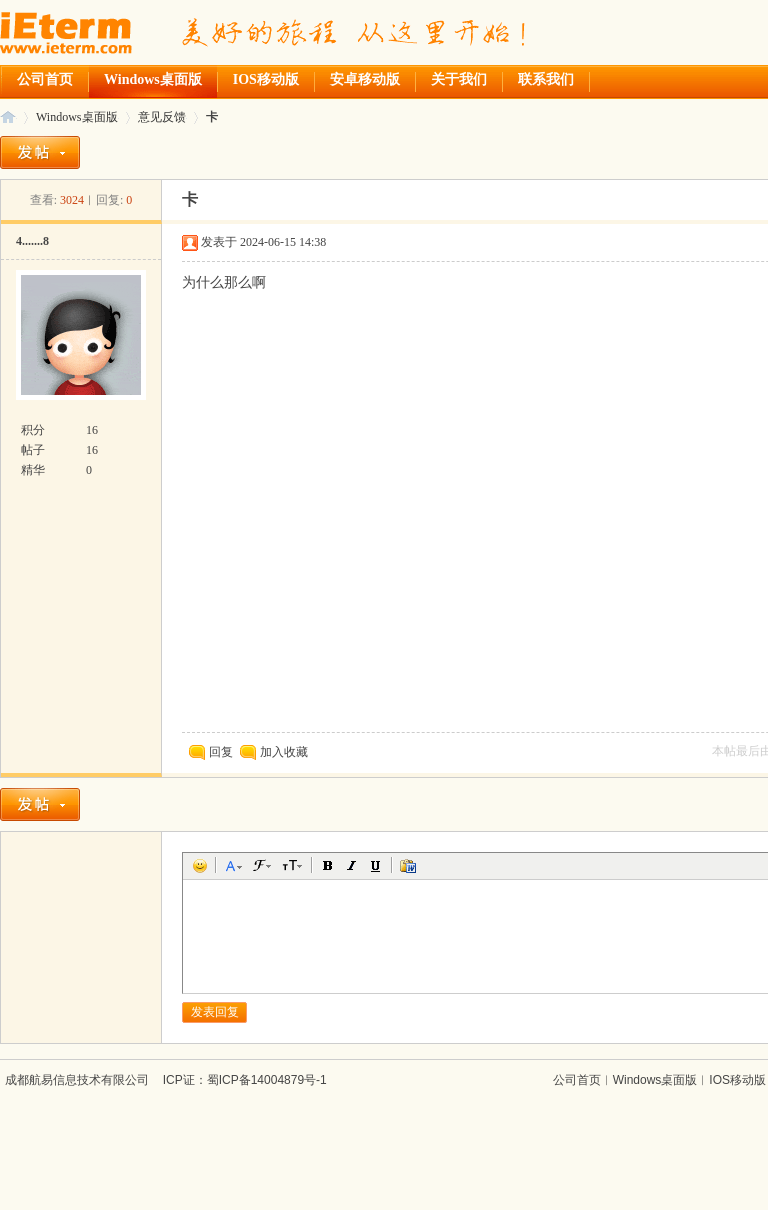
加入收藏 (284, 752)
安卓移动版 (365, 79)
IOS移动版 (266, 79)
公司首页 (45, 79)
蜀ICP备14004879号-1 (267, 1080)
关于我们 (459, 79)
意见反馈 (162, 117)
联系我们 (546, 79)
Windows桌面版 (153, 79)
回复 (210, 752)
